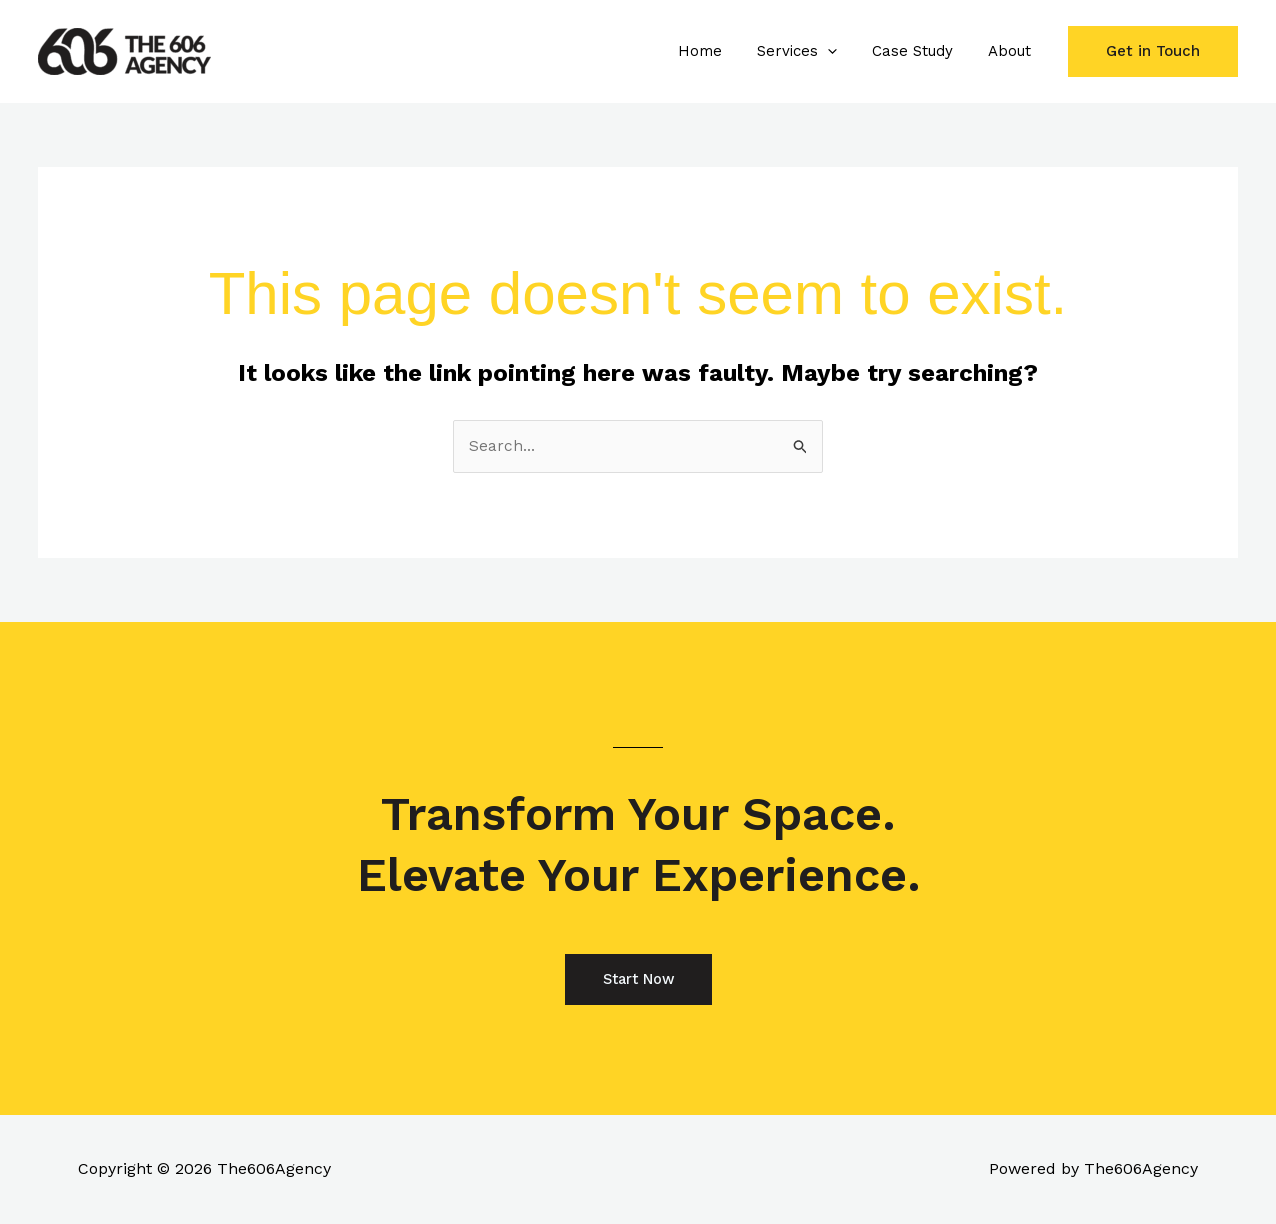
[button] (839, 51)
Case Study (919, 51)
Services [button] (809, 51)
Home (717, 51)
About (1011, 51)
